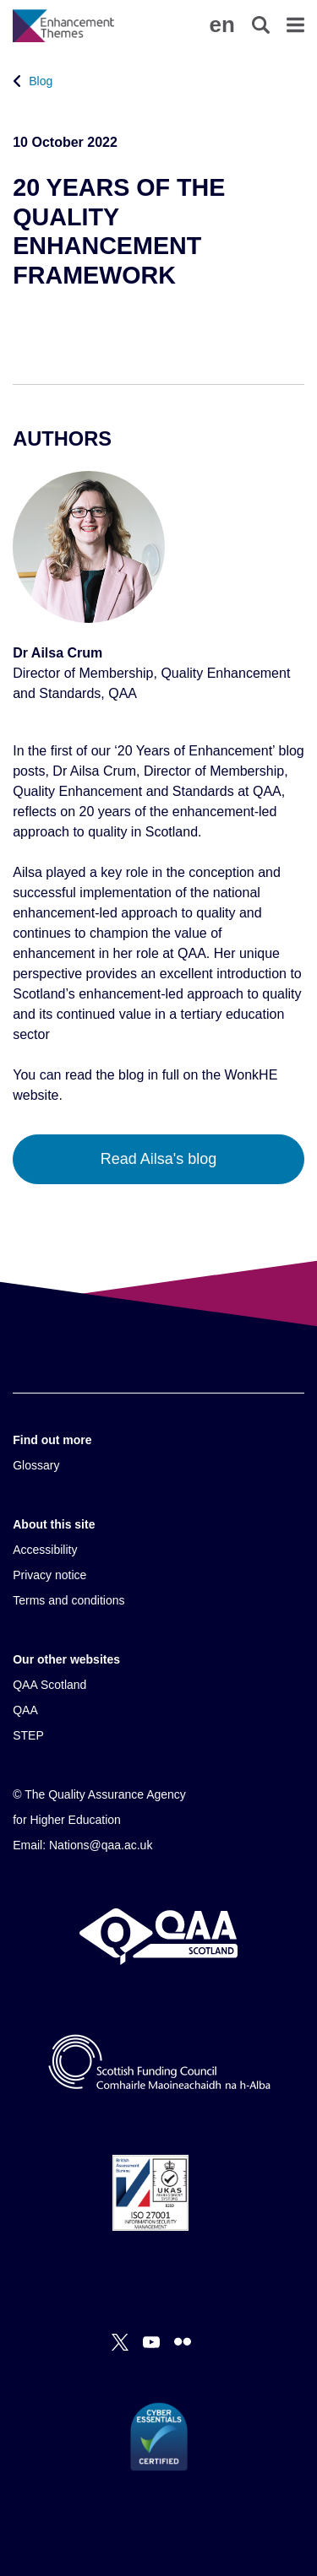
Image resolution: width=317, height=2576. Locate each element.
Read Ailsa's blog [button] (159, 1158)
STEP (28, 1735)
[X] (120, 2342)
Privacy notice (49, 1575)
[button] (221, 24)
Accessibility (45, 1549)
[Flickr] (182, 2342)
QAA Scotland (49, 1684)
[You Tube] (151, 2342)
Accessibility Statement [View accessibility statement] (0, 0)
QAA (25, 1710)
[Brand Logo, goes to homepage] (85, 25)
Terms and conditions (68, 1600)
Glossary (36, 1465)
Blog (40, 81)
